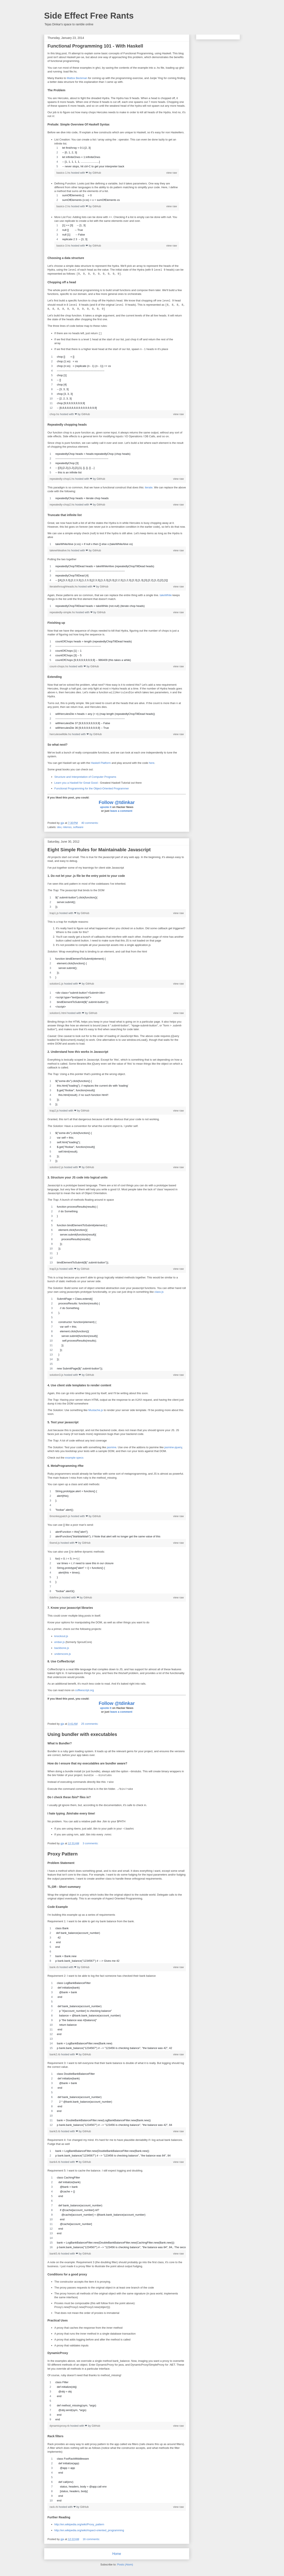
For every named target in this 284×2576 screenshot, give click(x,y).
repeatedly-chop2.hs (62, 504)
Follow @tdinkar (117, 802)
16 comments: (92, 2539)
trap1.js (54, 913)
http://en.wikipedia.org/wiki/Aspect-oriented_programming (89, 2530)
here (151, 762)
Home (116, 2554)
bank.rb (55, 1967)
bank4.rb (55, 2161)
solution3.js (57, 1374)
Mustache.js (95, 1410)
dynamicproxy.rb (60, 2425)
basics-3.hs (64, 245)
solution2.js (57, 1167)
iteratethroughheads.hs (64, 586)
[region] (116, 157)
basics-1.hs (64, 172)
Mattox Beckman (77, 78)
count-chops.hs (59, 666)
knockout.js (61, 1636)
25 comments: (90, 1723)
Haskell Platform (101, 762)
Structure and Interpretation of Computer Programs (85, 776)
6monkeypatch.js (60, 1516)
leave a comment (121, 810)
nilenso (67, 827)
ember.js (59, 1642)
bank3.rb (55, 2131)
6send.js (55, 1542)
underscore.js (62, 1653)
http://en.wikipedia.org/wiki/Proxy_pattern (79, 2524)
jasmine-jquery (173, 1447)
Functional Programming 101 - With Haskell (95, 46)
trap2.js (54, 1110)
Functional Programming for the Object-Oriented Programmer (91, 788)
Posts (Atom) (125, 2564)
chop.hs (55, 414)
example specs (74, 1457)
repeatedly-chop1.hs (62, 478)
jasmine (111, 1447)
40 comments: (90, 822)
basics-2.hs (64, 206)
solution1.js (57, 983)
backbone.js (61, 1648)
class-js (159, 1291)
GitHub (96, 172)
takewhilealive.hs (60, 550)
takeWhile (166, 595)
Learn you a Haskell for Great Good (76, 782)
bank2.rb (55, 2054)
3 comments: (91, 1843)
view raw (171, 172)
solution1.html (58, 1013)
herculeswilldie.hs (61, 734)
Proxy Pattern (62, 1854)
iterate (149, 487)
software (78, 827)
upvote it (105, 807)
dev (59, 827)
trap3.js (54, 1268)
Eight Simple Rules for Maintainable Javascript (99, 849)
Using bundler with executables (82, 1734)
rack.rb (54, 2506)
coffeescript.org (84, 1690)
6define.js (56, 1597)
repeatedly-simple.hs (63, 612)
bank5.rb (55, 2253)
